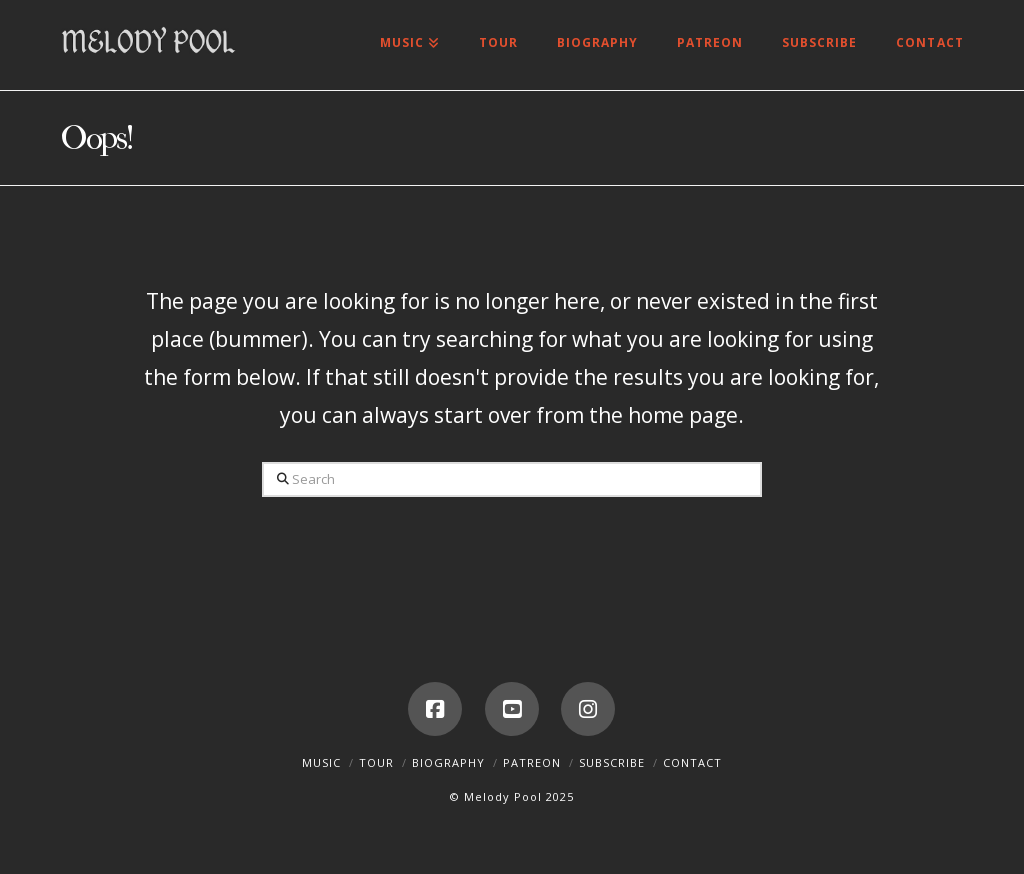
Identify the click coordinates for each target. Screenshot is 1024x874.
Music (321, 762)
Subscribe (612, 762)
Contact (692, 762)
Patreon (532, 762)
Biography (448, 762)
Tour (376, 762)
